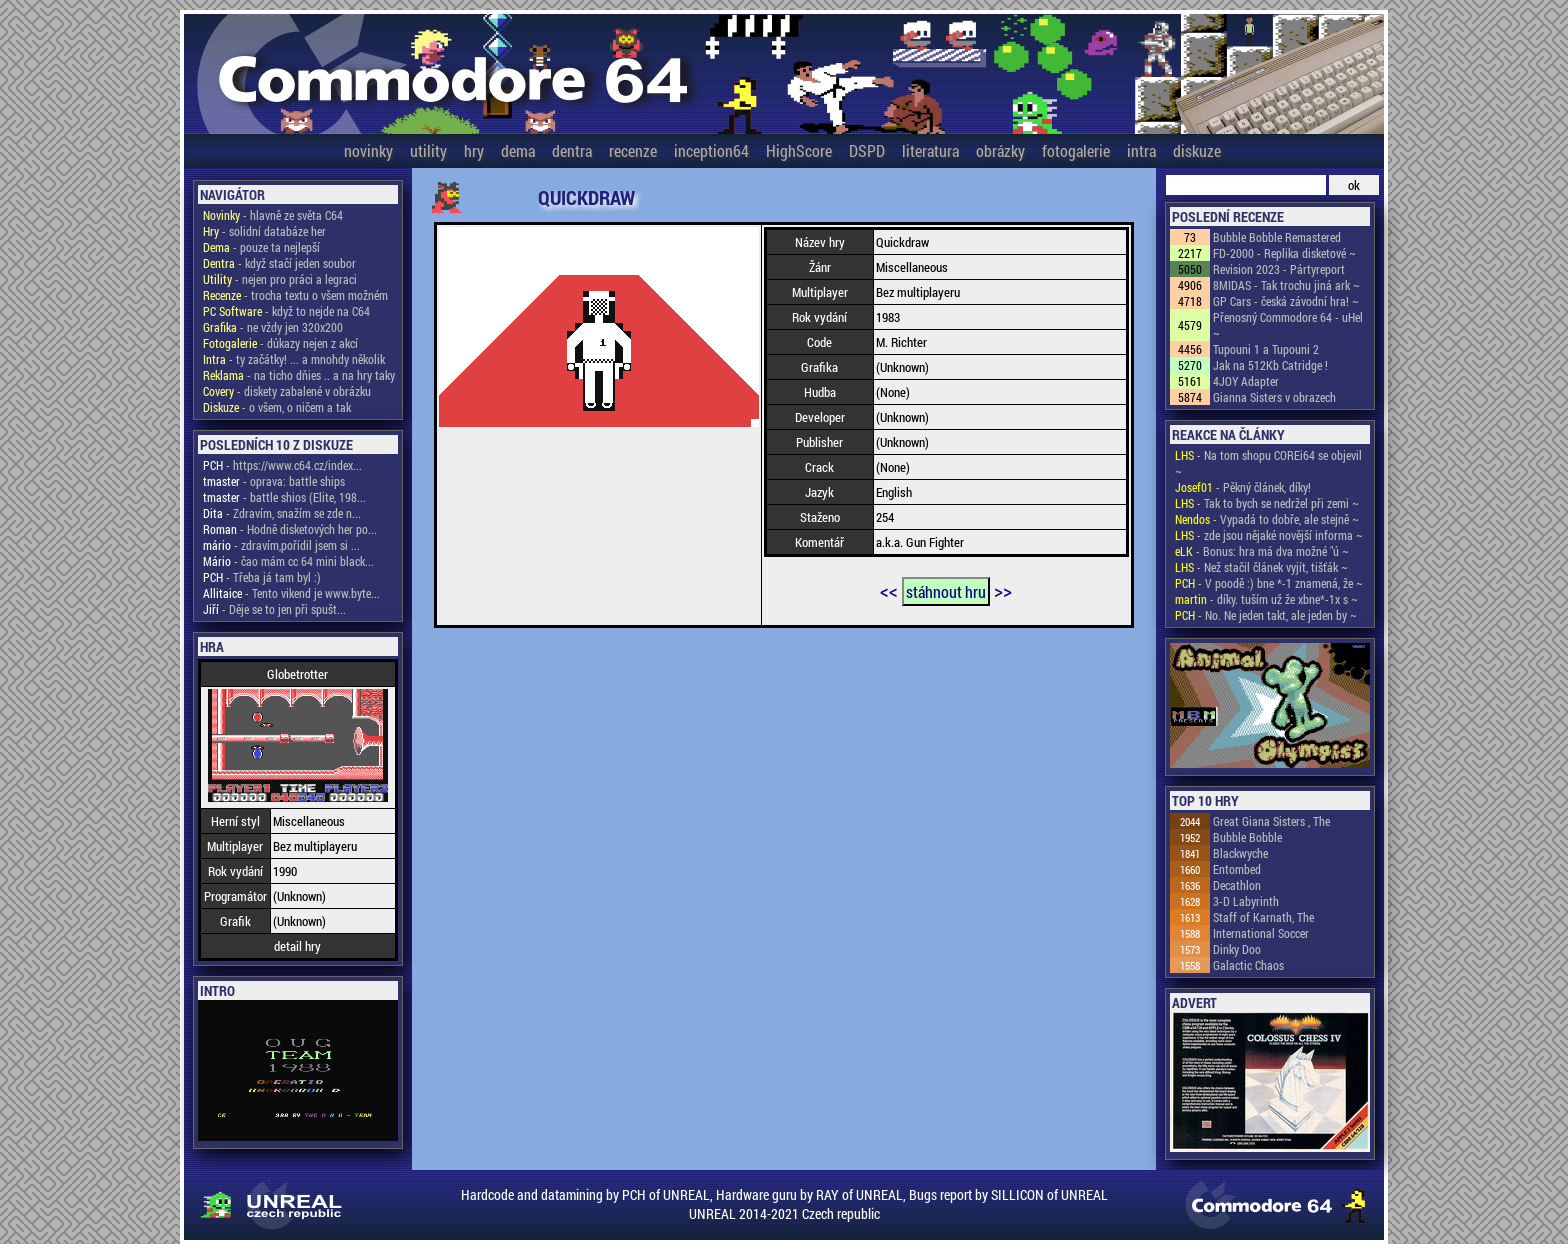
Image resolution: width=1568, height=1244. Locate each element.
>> (1003, 590)
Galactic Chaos (1248, 965)
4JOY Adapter (1246, 381)
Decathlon (1237, 885)
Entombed (1237, 869)
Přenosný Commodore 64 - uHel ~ (1288, 325)
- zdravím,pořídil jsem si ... (281, 545)
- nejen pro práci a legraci (280, 279)
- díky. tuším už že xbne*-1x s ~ (1266, 599)
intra (1141, 150)
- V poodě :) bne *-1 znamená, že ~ (1269, 583)
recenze (633, 150)
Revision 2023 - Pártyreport (1279, 269)
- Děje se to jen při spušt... (274, 609)
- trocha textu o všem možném (295, 295)
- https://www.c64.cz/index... (282, 465)
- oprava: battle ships (274, 481)
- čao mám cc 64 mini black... (288, 561)
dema (518, 150)
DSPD (867, 150)
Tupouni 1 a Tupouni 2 (1266, 349)
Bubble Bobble (1247, 837)
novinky (368, 150)
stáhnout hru (946, 591)
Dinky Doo (1237, 949)
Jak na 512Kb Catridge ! (1270, 365)
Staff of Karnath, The (1263, 917)
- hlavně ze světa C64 (273, 215)
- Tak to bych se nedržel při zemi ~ (1267, 503)
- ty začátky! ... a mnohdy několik (294, 359)
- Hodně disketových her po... (290, 529)
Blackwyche (1240, 853)
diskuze (1197, 150)
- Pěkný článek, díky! (1243, 487)
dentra (572, 150)
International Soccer (1261, 933)
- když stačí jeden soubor (279, 263)
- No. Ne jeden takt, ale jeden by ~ (1266, 615)
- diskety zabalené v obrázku (287, 391)
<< (889, 590)
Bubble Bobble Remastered (1277, 237)
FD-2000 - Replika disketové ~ (1284, 253)
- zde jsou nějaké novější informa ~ (1269, 535)
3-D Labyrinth (1246, 901)
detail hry (297, 946)
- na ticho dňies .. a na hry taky (299, 375)
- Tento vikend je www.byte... (291, 593)
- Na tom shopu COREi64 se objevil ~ (1268, 463)
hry (474, 150)
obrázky (1000, 150)
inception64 (711, 150)
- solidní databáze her (264, 231)
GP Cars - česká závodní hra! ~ (1286, 301)
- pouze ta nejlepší (261, 247)
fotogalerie (1076, 150)
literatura (930, 150)
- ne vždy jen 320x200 (273, 327)
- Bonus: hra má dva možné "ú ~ (1262, 551)
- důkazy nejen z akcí (280, 343)
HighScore (799, 150)
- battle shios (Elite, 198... (284, 497)
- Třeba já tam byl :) (262, 577)
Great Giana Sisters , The (1271, 821)
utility (428, 150)
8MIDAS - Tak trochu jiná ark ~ (1286, 285)
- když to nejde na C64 (286, 311)
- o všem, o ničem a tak (277, 407)
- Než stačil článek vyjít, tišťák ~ (1261, 567)
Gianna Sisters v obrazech (1274, 397)
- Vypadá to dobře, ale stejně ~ (1267, 519)
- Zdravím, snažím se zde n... (282, 513)
